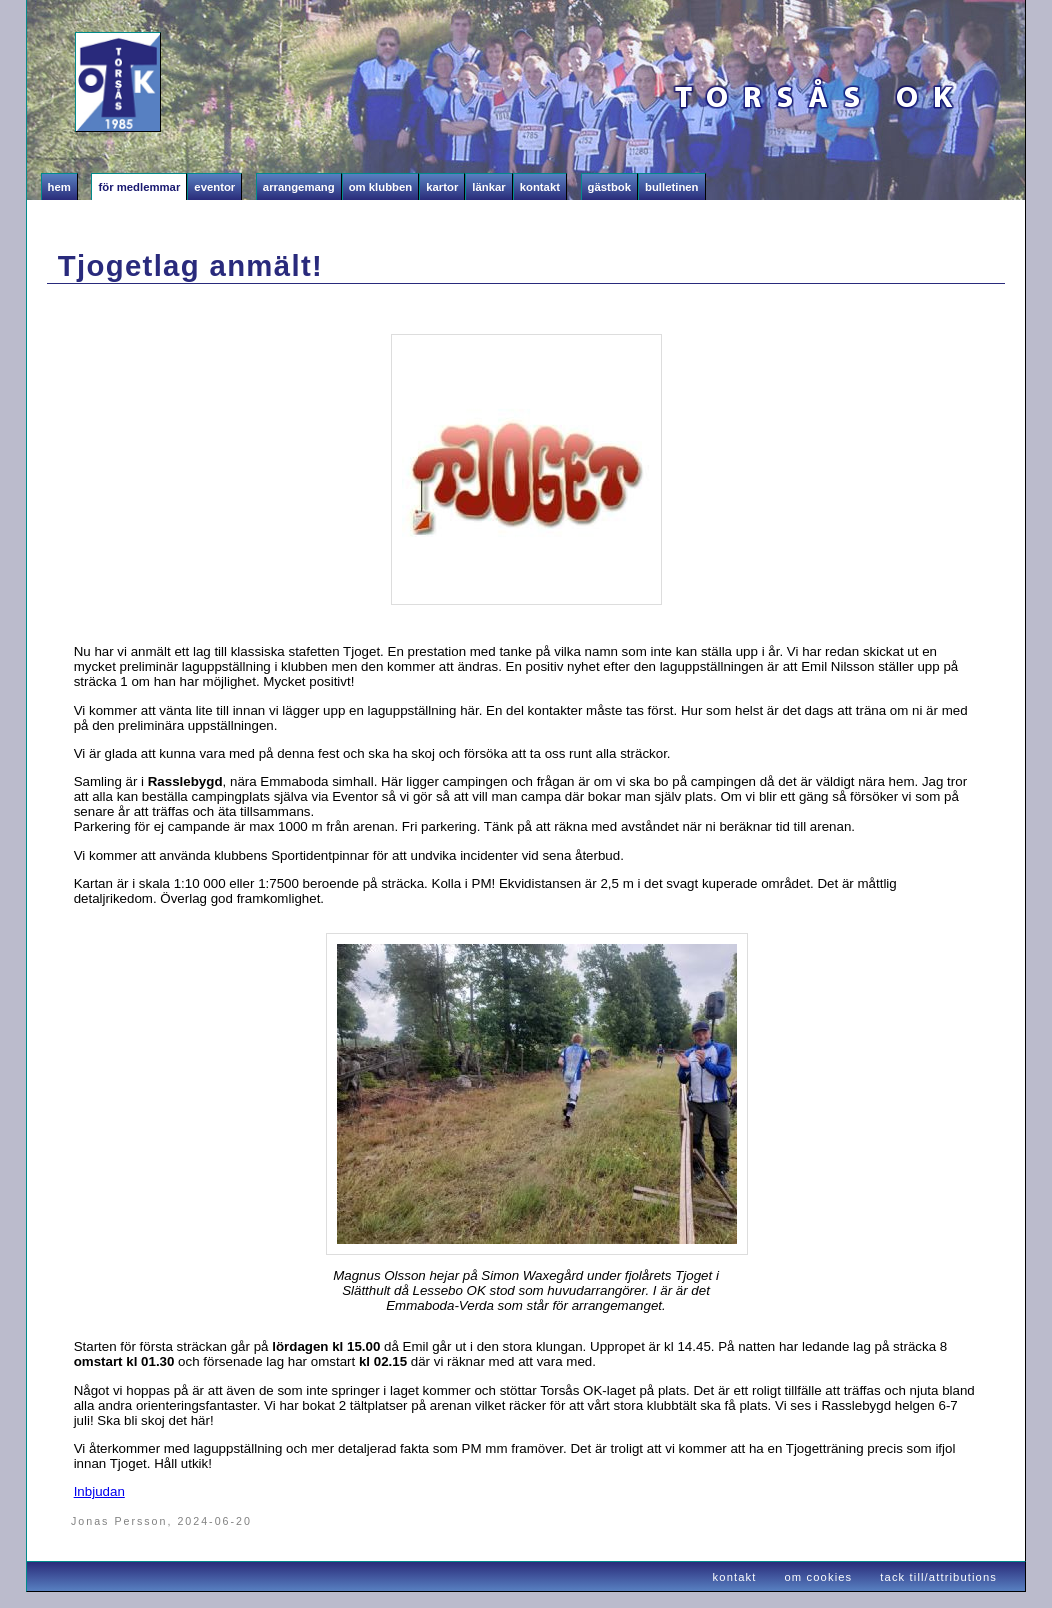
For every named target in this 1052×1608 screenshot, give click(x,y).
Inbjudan (99, 1491)
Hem (59, 187)
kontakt (735, 1577)
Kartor (442, 187)
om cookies (819, 1577)
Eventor (214, 187)
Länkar (488, 187)
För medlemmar (139, 187)
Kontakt (540, 187)
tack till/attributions (938, 1577)
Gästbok (609, 187)
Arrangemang (299, 187)
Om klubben (381, 187)
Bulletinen (672, 187)
